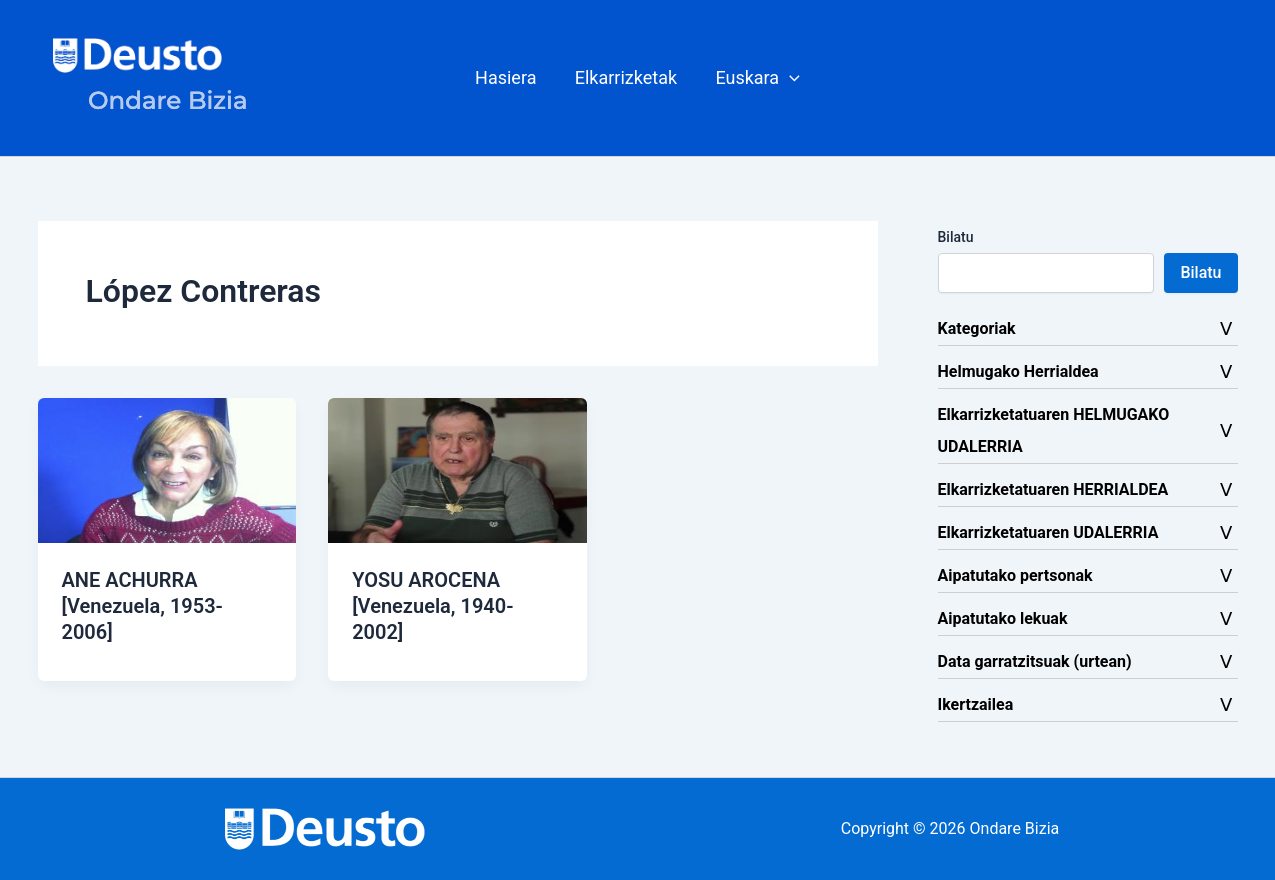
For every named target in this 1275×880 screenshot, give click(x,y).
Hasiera (507, 77)
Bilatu (956, 237)
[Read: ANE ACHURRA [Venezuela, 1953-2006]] (167, 469)
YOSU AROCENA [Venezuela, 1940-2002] (432, 606)
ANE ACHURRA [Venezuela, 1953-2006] (142, 606)
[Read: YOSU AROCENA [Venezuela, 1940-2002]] (457, 469)
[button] (755, 78)
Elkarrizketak (626, 77)
